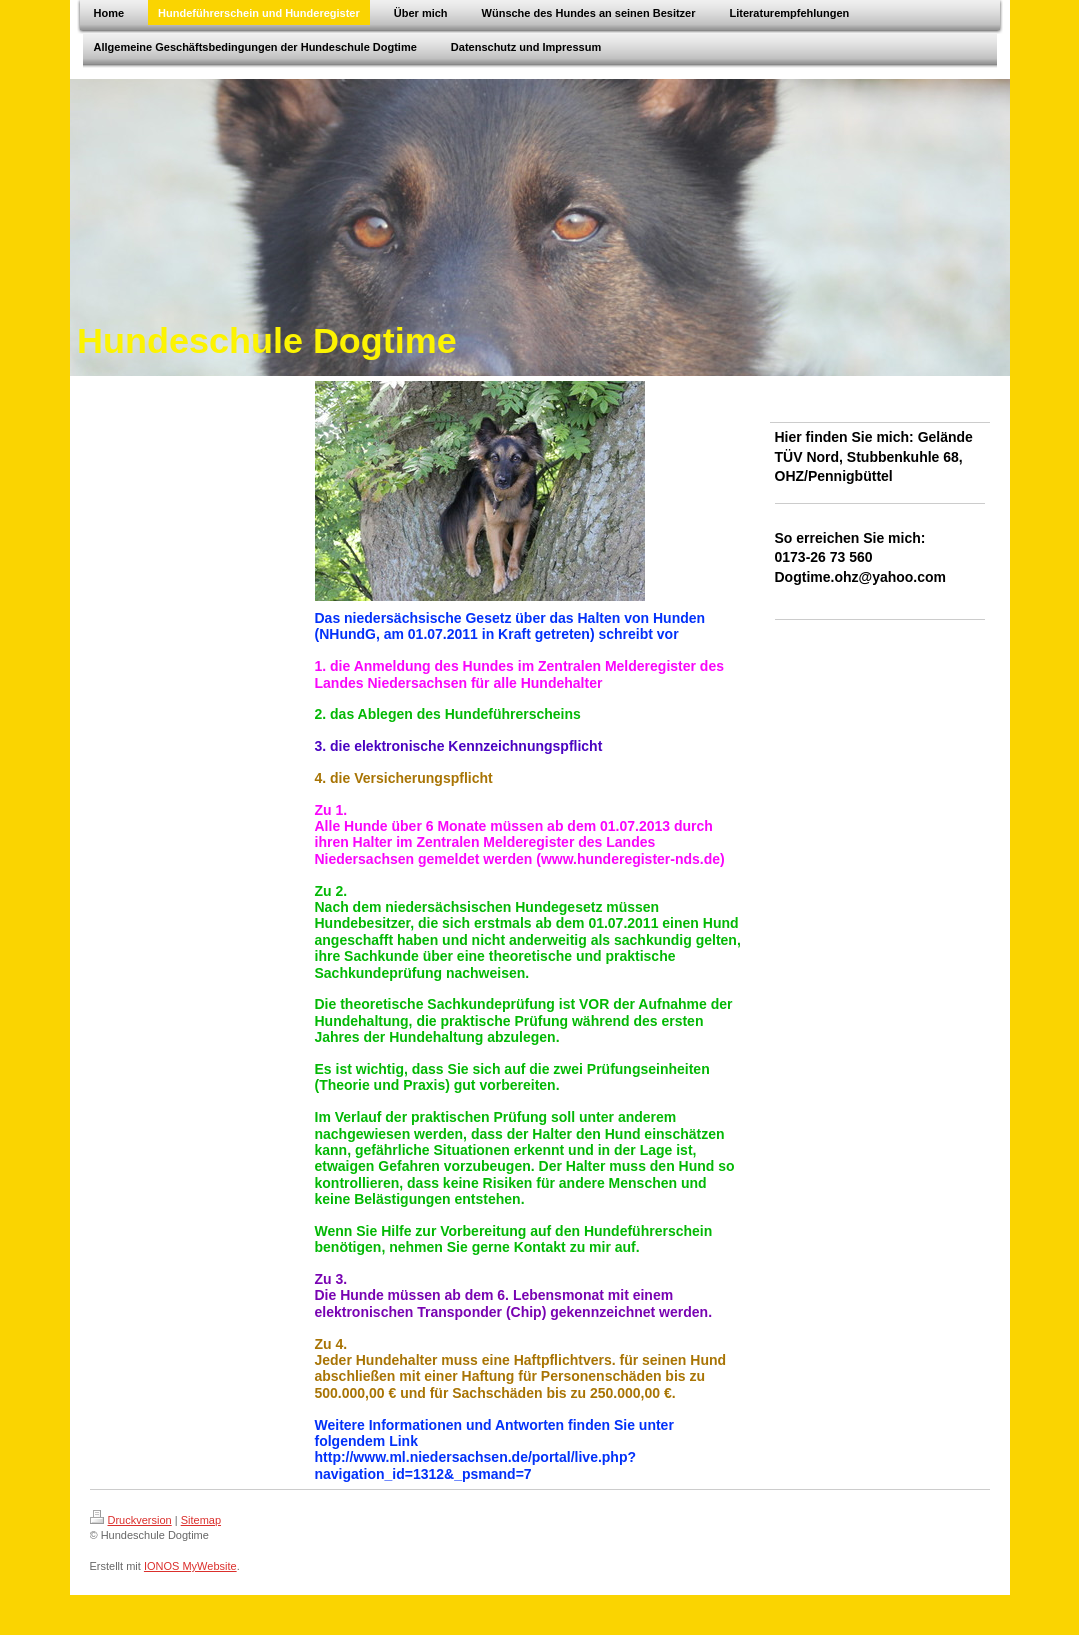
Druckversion (131, 1520)
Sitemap (201, 1520)
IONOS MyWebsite (190, 1566)
